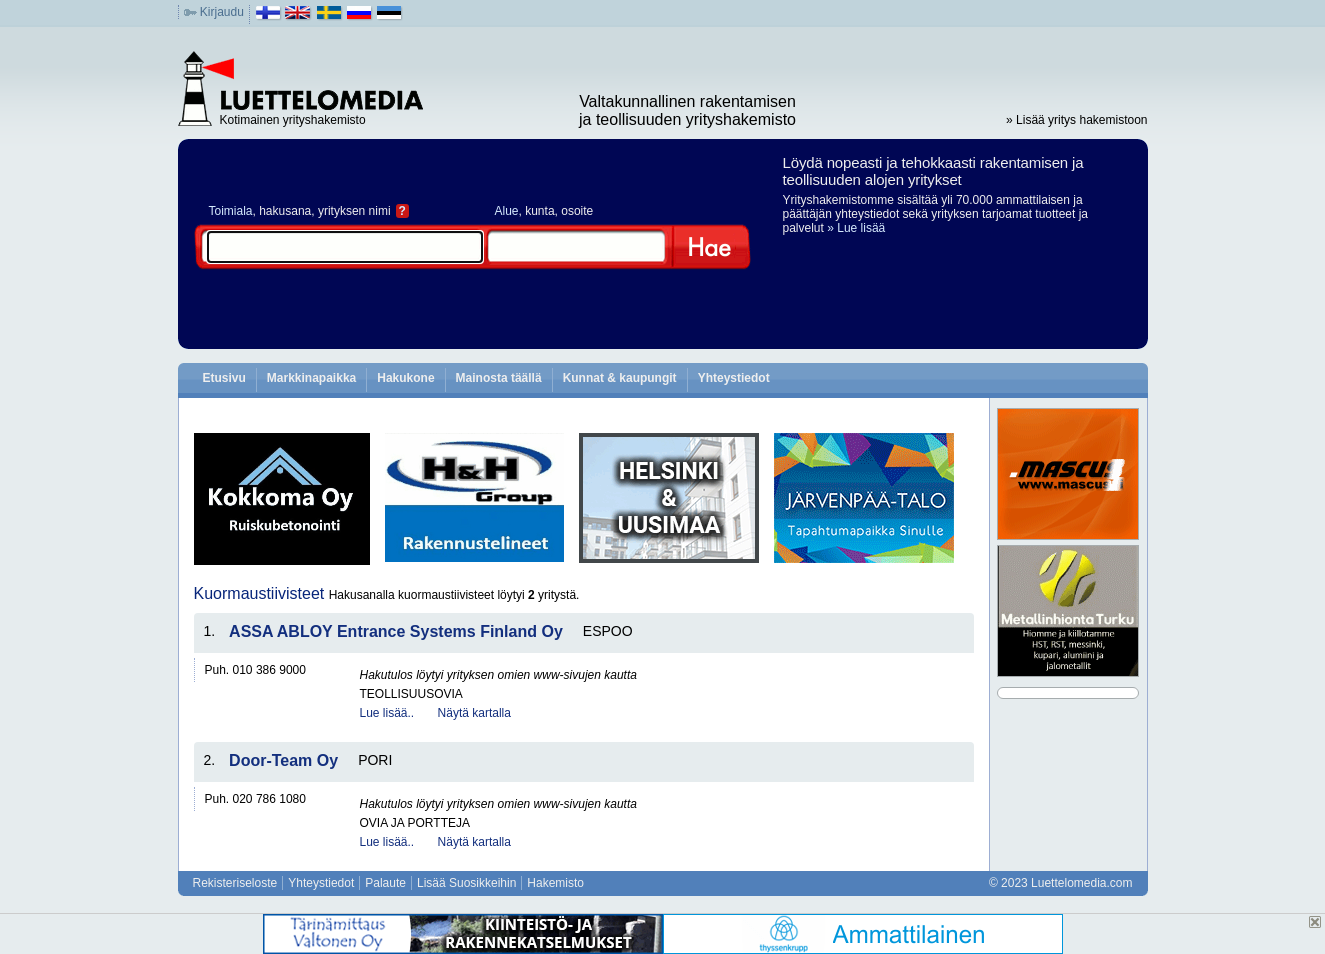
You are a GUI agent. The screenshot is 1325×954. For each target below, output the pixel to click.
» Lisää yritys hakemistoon (1076, 120)
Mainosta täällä (499, 378)
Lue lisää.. (387, 713)
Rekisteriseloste (235, 883)
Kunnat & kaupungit (620, 378)
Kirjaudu (222, 12)
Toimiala (231, 211)
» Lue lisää (856, 228)
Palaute (385, 883)
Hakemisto (555, 883)
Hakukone (405, 378)
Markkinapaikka (311, 378)
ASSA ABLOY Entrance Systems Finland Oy (396, 631)
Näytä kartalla (474, 713)
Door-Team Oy (283, 760)
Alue (507, 211)
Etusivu (224, 378)
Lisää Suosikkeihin (466, 883)
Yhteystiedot (734, 378)
